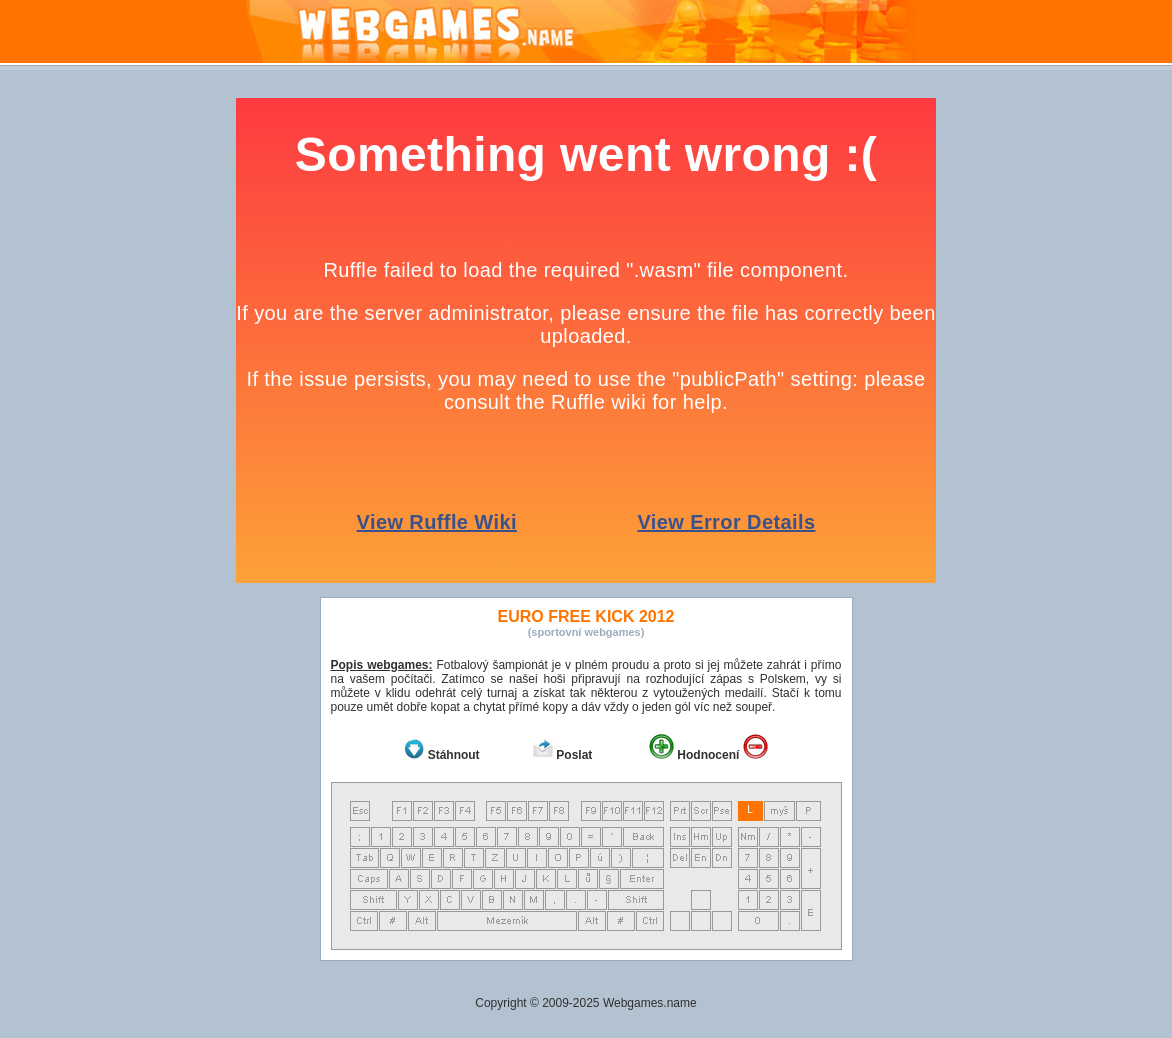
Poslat (574, 755)
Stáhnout (454, 755)
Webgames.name (650, 1003)
